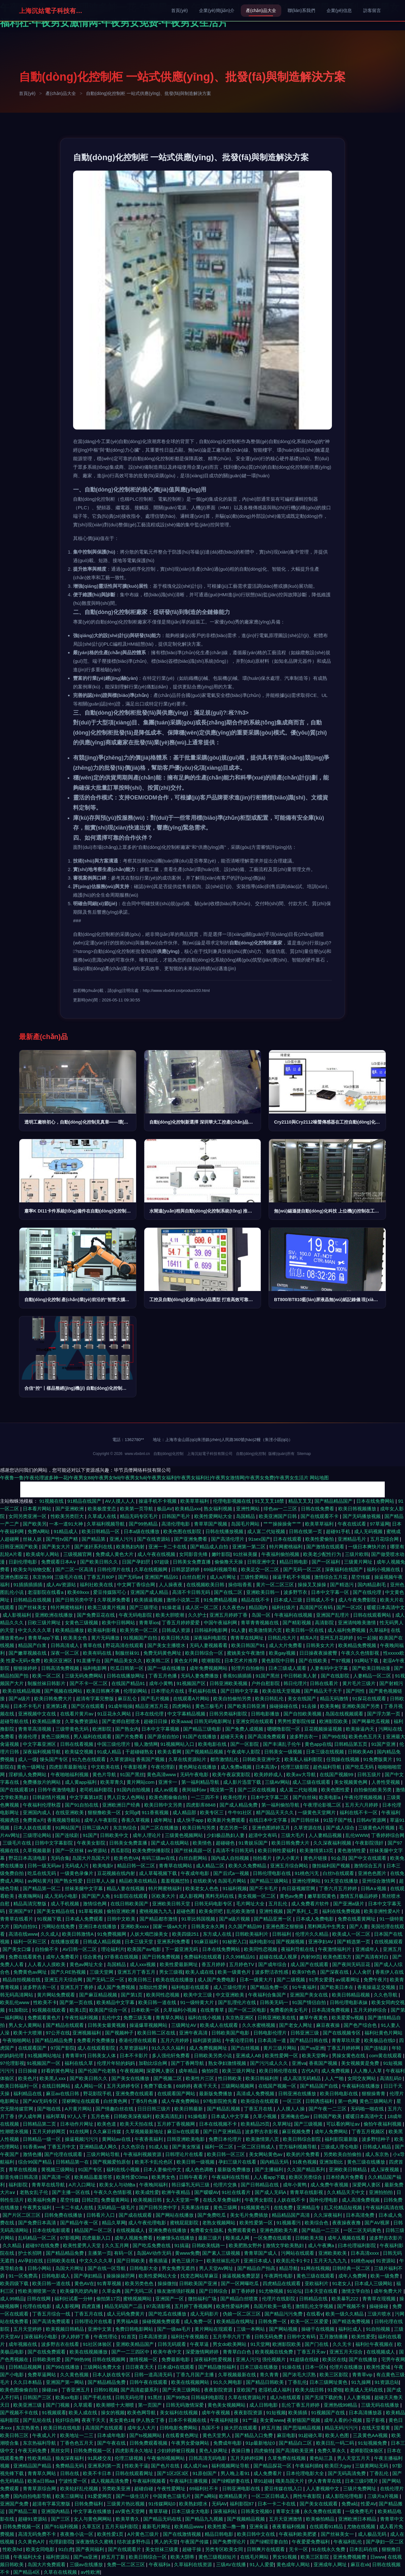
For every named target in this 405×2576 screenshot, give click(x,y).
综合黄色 (92, 1956)
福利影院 (19, 2184)
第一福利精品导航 (201, 1782)
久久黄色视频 (75, 2374)
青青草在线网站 (176, 1865)
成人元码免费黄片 (126, 2313)
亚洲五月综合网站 (289, 1865)
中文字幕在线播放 (93, 2511)
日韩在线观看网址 (134, 2473)
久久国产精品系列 (306, 2169)
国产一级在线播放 (167, 1668)
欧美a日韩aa (42, 2481)
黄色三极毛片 (210, 1706)
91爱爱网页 (100, 2496)
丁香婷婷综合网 (387, 1835)
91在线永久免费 (329, 2549)
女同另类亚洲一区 (28, 1516)
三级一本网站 (251, 2329)
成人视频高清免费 (110, 2481)
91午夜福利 (305, 1987)
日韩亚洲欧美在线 (277, 2017)
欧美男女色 (164, 2177)
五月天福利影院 (122, 2526)
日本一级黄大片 (257, 1979)
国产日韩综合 (214, 2291)
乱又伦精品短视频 (343, 2207)
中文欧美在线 (106, 1767)
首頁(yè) (179, 10)
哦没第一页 (222, 1789)
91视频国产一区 (44, 2063)
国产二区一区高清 (75, 1569)
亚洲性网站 (248, 1508)
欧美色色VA (126, 1858)
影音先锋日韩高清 (19, 2177)
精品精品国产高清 (291, 2215)
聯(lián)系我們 (301, 10)
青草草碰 (159, 2511)
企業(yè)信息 (339, 10)
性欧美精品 (40, 2458)
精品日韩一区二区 (136, 1865)
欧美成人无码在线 (364, 2389)
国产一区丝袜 (70, 1850)
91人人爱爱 (262, 2564)
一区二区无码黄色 (363, 2230)
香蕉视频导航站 (64, 1820)
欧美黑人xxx (53, 2078)
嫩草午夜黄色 (314, 2017)
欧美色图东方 (338, 1956)
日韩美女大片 (321, 1645)
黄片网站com (141, 1782)
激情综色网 (95, 1903)
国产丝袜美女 (33, 1607)
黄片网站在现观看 (214, 2329)
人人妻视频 (359, 2397)
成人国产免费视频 (116, 1987)
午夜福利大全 (28, 2557)
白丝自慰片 (194, 1577)
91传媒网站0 (162, 2503)
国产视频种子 (120, 2032)
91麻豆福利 (207, 1941)
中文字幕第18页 (87, 1797)
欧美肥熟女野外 (246, 2245)
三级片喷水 (379, 2313)
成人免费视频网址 (208, 2048)
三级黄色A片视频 (377, 1827)
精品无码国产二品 (124, 2306)
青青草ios (149, 1622)
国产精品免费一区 (270, 1987)
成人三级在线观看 (312, 1782)
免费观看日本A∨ (59, 1561)
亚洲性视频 (271, 1911)
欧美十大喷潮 (28, 2032)
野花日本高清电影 (28, 1858)
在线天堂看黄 (376, 2427)
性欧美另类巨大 (68, 1516)
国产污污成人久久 (269, 2063)
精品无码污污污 (342, 2427)
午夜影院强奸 (370, 1843)
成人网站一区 (89, 2086)
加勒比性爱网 (154, 1987)
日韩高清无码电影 (208, 2458)
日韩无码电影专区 (214, 1903)
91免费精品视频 (221, 1599)
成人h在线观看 (286, 2397)
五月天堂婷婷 (28, 2329)
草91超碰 (263, 2481)
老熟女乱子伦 (34, 2192)
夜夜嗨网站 (30, 1896)
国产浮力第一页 (384, 1713)
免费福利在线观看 (203, 1956)
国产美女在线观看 (319, 2503)
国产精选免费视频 (351, 2321)
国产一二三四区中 (131, 2351)
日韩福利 (282, 1934)
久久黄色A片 (32, 2541)
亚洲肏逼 (259, 2526)
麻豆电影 (286, 2435)
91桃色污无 (307, 1873)
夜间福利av (194, 1789)
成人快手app (191, 1820)
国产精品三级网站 (270, 1880)
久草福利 (378, 1630)
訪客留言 (372, 10)
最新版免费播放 (216, 2093)
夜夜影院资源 (219, 2389)
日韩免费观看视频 (149, 2443)
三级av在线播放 (87, 2564)
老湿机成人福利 (275, 2389)
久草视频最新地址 (145, 2131)
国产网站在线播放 (175, 2215)
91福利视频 (235, 1888)
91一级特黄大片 (197, 2002)
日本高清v (266, 1767)
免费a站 (349, 2503)
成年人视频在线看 (347, 2238)
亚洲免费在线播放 (168, 2230)
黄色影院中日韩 (278, 1660)
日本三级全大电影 (191, 2511)
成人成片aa (196, 2465)
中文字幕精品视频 (187, 1713)
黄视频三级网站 (58, 2169)
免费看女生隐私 (207, 2230)
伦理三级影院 (295, 1767)
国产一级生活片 (133, 2496)
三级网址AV (184, 2025)
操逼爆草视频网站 (149, 2025)
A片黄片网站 (79, 2108)
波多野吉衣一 (304, 1736)
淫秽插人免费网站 (28, 1774)
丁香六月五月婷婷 (338, 1888)
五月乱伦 (278, 1903)
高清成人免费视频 (256, 2093)
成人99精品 (12, 2298)
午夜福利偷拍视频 (281, 1554)
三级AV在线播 (231, 2564)
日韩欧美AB (361, 1751)
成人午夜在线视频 (157, 1554)
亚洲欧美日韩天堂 (171, 1903)
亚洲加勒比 (331, 2162)
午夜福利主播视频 (189, 2481)
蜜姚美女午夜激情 (246, 1653)
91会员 (338, 1858)
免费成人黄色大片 (115, 1554)
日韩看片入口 (101, 2215)
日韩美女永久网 (208, 1926)
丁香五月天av (312, 2351)
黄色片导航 (104, 1774)
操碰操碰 (379, 2306)
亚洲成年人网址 (331, 2564)
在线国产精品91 (128, 1683)
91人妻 (238, 1630)
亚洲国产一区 (170, 2298)
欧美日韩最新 (189, 2108)
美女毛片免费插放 (249, 2215)
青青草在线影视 (307, 2192)
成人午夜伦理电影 (147, 2222)
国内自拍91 (26, 1926)
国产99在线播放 (63, 2367)
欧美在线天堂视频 (282, 1691)
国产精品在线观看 (65, 2025)
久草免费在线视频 (287, 2458)
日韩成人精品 (377, 2146)
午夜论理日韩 (240, 2040)
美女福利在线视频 (179, 2412)
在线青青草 (212, 2010)
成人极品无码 (373, 2534)
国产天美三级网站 (182, 2389)
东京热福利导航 (40, 2443)
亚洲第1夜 (57, 1706)
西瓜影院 (120, 1850)
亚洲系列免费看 (174, 1941)
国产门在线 (317, 2344)
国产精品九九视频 (204, 2519)
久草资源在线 (308, 1827)
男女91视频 (285, 2557)
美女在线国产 (302, 1698)
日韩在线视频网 (109, 2359)
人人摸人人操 (291, 2108)
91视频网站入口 (178, 1744)
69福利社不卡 (205, 2488)
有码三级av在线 (158, 1858)
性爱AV (368, 2503)
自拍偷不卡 (47, 1949)
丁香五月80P (101, 1577)
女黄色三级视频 (82, 1622)
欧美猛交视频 (80, 1751)
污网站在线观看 (298, 2253)
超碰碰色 (226, 1843)
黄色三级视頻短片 (218, 2557)
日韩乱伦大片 (282, 1637)
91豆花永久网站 (115, 1713)
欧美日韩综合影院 (302, 2139)
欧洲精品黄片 (234, 2496)
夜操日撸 (241, 2450)
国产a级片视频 (235, 1918)
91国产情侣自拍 (309, 2002)
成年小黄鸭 (161, 1683)
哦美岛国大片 (290, 2481)
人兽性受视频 (386, 1782)
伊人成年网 (30, 2116)
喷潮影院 (212, 1660)
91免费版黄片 (378, 1759)
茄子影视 (376, 2420)
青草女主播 (288, 2511)
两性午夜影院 (308, 2496)
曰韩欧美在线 (62, 2260)
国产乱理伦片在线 (237, 2002)
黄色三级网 (225, 2207)
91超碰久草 (310, 2435)
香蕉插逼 (159, 2260)
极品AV (164, 1508)
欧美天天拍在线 (137, 2124)
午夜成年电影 (195, 1873)
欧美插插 (298, 2412)
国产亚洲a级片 (349, 1903)
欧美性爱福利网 (233, 2306)
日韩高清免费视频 (60, 1668)
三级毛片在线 (69, 1577)
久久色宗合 (133, 2146)
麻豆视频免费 (297, 2131)
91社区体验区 (98, 2344)
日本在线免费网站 (376, 1501)
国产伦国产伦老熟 (97, 2070)
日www (377, 2557)
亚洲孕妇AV (321, 1941)
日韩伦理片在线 (114, 1569)
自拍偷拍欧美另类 (373, 1789)
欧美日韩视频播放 (357, 1508)
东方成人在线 (218, 1934)
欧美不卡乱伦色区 (154, 2162)
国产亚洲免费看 (191, 1539)
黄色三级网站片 (376, 2101)
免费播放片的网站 (42, 1782)
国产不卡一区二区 (89, 1683)
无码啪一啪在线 (368, 2108)
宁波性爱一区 (73, 2481)
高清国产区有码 (316, 1607)
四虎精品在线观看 (282, 2283)
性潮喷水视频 (15, 2131)
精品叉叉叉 (300, 1501)
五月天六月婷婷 (362, 1805)
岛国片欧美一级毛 (273, 2306)
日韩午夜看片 (194, 2177)
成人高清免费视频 (361, 2200)
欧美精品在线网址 (236, 2321)
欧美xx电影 (67, 2397)
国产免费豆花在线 (96, 1615)
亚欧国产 (245, 2389)
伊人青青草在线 (325, 2481)
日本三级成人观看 (288, 1668)
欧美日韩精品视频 (351, 1994)
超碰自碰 (144, 2488)
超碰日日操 (156, 1721)
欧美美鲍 (329, 1706)
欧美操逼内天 (361, 1729)
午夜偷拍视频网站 (166, 2458)
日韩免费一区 (273, 2321)
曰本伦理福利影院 (357, 2245)
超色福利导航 (328, 1767)
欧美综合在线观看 (260, 2101)
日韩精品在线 (314, 2298)
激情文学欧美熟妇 (285, 2245)
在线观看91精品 (327, 2526)
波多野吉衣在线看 (60, 2344)
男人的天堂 (166, 2541)
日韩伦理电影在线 (272, 1873)
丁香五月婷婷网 (344, 2048)
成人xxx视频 (143, 1964)
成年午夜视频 (216, 2412)
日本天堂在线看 (321, 2291)
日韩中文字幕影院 (54, 1843)
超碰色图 (186, 1911)
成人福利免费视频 (347, 1630)
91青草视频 (109, 2283)
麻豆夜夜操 (328, 2025)
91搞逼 (181, 2245)
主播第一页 (99, 2253)
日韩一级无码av (45, 1865)
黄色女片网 (186, 1660)
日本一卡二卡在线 (277, 2503)
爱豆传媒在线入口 (283, 2488)
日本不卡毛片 (28, 1706)
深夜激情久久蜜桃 (95, 2541)
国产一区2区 (350, 1607)
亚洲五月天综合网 (64, 1979)
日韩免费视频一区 (93, 2450)
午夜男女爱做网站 (190, 2443)
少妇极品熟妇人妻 (226, 1835)
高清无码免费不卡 (37, 2534)
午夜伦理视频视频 (363, 1797)
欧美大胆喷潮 (170, 1615)
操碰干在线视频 (318, 2329)
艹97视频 (341, 1660)
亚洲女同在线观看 (255, 1721)
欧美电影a (330, 1797)
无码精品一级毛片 (116, 2207)
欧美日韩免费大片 (53, 1698)
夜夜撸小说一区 (77, 2534)
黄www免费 (187, 2253)
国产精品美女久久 (124, 1660)
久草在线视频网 (151, 1569)
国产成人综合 (341, 1827)
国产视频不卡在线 (19, 2412)
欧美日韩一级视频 (196, 2162)
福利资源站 (58, 2557)
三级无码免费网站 (84, 1675)
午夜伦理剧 (163, 1767)
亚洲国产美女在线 (309, 1994)
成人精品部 (184, 1812)
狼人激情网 (146, 1744)
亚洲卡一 (168, 1782)
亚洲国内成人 (38, 1812)
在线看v (314, 2313)
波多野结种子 (376, 2139)
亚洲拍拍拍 (381, 2192)
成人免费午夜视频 (330, 2184)
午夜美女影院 (92, 1843)
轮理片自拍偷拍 (248, 1668)
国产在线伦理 (368, 1592)
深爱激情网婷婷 (202, 2351)
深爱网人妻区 (161, 2070)
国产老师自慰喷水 (121, 1721)
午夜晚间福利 (154, 2184)
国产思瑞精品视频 (302, 2427)
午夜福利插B (308, 2465)
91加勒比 (19, 2010)
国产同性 (356, 1691)
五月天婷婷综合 (370, 2010)
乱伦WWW (357, 1835)
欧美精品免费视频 (357, 1645)
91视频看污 (289, 2222)
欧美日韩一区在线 (305, 1630)
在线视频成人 (131, 2230)
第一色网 (347, 2101)
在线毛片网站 (255, 2557)
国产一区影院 (245, 1744)
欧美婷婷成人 (269, 1774)
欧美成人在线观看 (219, 2025)
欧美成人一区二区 (351, 1934)
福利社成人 (350, 2329)
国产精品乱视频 (224, 2108)
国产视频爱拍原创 (112, 2162)
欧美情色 (203, 1843)
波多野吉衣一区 (40, 1987)
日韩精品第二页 (40, 2124)
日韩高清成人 (65, 1645)
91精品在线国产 (85, 1501)
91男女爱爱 (321, 1979)
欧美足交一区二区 (260, 1569)
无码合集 (60, 1858)
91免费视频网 (112, 1934)
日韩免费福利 (89, 2503)
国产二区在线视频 (257, 1789)
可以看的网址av (343, 2124)
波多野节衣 (296, 1592)
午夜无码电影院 (136, 1615)
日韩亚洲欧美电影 (186, 2139)
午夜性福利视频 (82, 2017)
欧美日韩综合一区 (204, 1653)
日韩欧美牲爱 (47, 2359)
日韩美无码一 (275, 2002)
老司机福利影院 (96, 1789)
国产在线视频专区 (342, 2032)
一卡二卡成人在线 (75, 2207)
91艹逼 (249, 2420)
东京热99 (42, 1577)
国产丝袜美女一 (338, 2534)
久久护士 (197, 1615)
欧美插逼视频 (149, 1599)
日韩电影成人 (56, 2275)
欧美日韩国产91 (248, 1645)
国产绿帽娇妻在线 (231, 2481)
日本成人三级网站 (374, 2283)
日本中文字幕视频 (161, 1729)
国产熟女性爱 (69, 1880)
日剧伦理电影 (23, 1561)
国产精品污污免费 (284, 2313)
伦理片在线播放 (346, 2367)
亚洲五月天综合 (346, 2351)
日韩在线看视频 (77, 1744)
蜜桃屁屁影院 (185, 2222)
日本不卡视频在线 (188, 2420)
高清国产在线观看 (104, 2427)
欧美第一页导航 (137, 1508)
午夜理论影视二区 (322, 1805)
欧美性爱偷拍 (320, 1539)
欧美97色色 (305, 1972)
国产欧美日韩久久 (99, 1561)
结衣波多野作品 (134, 2541)
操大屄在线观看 (241, 2427)
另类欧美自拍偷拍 (343, 2154)
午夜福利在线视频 (294, 1615)
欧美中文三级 (198, 1994)
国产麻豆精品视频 (98, 1994)
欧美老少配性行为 (322, 1554)
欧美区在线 (334, 2359)
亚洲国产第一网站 (65, 2382)
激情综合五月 (368, 1865)
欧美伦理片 (235, 1797)
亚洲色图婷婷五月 (271, 1827)
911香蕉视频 (156, 1812)
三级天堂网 (102, 1972)
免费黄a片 (33, 1820)
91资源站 (386, 2260)
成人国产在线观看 (310, 1964)
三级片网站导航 (103, 2154)
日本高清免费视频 (331, 2010)
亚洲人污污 (121, 1539)
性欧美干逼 (136, 2465)
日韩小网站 (40, 2268)
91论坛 (294, 2291)
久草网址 (281, 2124)
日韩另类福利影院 (228, 1713)
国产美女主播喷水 (167, 1645)
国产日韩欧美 (131, 2260)
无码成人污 (77, 1865)
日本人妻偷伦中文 (163, 2169)
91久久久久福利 (169, 2048)
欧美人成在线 (200, 1972)
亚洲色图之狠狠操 (285, 1926)
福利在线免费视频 (341, 1911)
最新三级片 (210, 2238)
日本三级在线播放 (259, 2367)
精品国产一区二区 (94, 2230)
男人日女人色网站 (126, 1797)
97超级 (162, 1561)
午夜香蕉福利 (149, 2139)
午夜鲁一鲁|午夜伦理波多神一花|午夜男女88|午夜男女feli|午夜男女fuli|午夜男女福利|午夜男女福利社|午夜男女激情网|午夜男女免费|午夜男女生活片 (154, 1477)
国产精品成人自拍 (209, 1546)
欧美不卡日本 (98, 2473)
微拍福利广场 (203, 2298)
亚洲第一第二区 (249, 1546)
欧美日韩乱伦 (270, 1698)
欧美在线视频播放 (89, 2351)
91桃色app (362, 2260)
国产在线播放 (363, 2359)
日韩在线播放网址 (126, 1675)
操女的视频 (113, 2412)
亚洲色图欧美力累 (279, 2230)
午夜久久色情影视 (360, 1653)
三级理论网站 (38, 1835)
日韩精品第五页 (351, 1744)
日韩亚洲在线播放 (297, 2093)
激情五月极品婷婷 (359, 1896)
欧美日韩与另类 (199, 1827)
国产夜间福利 (90, 2549)
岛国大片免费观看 (47, 2564)
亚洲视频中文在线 (37, 1713)
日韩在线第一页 (306, 1531)
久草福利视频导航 (106, 1523)
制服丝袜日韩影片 (47, 1683)
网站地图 (319, 1477)
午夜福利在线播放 (361, 2086)
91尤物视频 (271, 2291)
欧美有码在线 (98, 1653)
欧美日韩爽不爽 (103, 1691)
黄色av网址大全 (87, 1964)
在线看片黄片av (77, 1713)
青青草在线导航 (49, 2184)
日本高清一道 (272, 2040)
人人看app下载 (269, 2177)
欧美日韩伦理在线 (278, 2070)
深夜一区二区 (65, 1653)
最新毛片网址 (157, 2526)
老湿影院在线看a (46, 1592)
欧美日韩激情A (78, 1934)
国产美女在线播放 (131, 2078)
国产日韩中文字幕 (240, 1691)
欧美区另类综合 (306, 2177)
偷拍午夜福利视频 (383, 2124)
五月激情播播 (334, 2336)
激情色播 (32, 2154)
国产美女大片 (57, 1546)
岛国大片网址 (70, 2268)
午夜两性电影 (279, 2275)
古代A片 (310, 2070)
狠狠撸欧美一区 (105, 1812)
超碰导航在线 (15, 1721)
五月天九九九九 (331, 2260)
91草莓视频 (91, 1911)
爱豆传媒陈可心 (110, 1592)
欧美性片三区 (200, 2078)
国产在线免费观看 (47, 2351)
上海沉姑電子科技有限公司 (50, 10)
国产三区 (61, 2519)
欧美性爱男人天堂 (82, 2245)
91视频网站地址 (45, 2055)
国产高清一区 (57, 2177)
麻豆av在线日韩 (63, 2093)
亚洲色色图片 (373, 1873)
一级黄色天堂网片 (317, 1812)
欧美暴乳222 (346, 2298)
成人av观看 (166, 1789)
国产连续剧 (67, 1835)
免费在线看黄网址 (357, 1918)
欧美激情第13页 (317, 1850)
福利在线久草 (79, 2063)
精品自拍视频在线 (22, 1979)
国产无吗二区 (139, 2291)
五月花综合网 (385, 1539)
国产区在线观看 (88, 1706)
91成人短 (159, 2146)
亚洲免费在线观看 (135, 2093)
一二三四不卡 (206, 1797)
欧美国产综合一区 (108, 2010)
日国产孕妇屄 (137, 1561)
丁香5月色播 (145, 2101)
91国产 (90, 1835)
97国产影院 (63, 2048)
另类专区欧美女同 (224, 2549)
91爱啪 (334, 2389)
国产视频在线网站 (64, 1691)
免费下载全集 (158, 2086)
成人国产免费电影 (217, 1979)
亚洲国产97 (21, 1911)
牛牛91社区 (240, 1812)
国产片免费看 (130, 1736)
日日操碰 (28, 2070)
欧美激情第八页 (263, 2139)
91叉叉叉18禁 (270, 1501)
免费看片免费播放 (96, 2040)
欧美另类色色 (140, 2283)
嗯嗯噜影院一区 (284, 1729)
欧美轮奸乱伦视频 (79, 2488)
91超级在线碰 (305, 2359)
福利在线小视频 (205, 2017)
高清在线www (23, 1934)
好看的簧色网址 (58, 2070)
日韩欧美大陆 (310, 2238)
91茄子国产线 (338, 1820)
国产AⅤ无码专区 (41, 2101)
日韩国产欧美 (328, 2116)
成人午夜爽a (322, 2245)
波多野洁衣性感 (272, 1972)
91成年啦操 (120, 1706)
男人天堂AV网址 (217, 2268)
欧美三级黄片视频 (107, 1607)
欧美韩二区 (158, 1660)
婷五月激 (270, 2427)
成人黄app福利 (81, 1782)
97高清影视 (159, 2306)
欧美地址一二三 (77, 2435)
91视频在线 (52, 1501)
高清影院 (325, 1622)
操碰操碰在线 (284, 1706)
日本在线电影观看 (52, 2230)
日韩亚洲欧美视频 (229, 1683)
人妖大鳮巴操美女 (149, 1934)
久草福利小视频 (180, 2010)
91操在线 (292, 2367)
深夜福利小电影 (41, 2336)
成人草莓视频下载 (158, 1873)
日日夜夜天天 (140, 2367)
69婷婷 (183, 2086)
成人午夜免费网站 (181, 2101)
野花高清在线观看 (125, 1645)
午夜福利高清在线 (385, 2207)
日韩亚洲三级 (305, 2032)
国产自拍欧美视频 (303, 1713)
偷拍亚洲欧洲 (121, 1911)
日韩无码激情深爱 (185, 2405)
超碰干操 (192, 2549)
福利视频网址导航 (231, 2465)
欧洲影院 (102, 1729)
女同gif (132, 1812)
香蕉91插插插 (238, 1675)
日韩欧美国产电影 (231, 2032)
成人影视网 (191, 1896)
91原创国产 (205, 2473)
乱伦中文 (111, 2017)
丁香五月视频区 (369, 2131)
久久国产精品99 (245, 1926)
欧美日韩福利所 (263, 2078)
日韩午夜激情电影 (57, 1789)
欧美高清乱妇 (170, 2116)
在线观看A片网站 (192, 1698)
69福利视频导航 (221, 1569)
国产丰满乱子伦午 (282, 1744)
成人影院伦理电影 (344, 2496)
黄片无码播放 (106, 1637)
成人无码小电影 (61, 1896)
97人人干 (77, 2116)
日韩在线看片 (325, 1683)
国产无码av (130, 1577)
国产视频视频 (291, 1941)
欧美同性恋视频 (261, 1949)
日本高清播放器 (366, 2412)
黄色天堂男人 (217, 2435)
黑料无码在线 (220, 1896)
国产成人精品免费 (239, 1805)
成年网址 (163, 1820)
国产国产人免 (96, 1896)
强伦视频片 (274, 2359)
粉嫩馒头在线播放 (176, 2238)
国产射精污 (391, 1683)
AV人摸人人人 (120, 1501)
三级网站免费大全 (102, 2367)
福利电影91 (261, 1941)
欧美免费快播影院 (151, 1850)
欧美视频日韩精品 (65, 2329)
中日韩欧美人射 (301, 1675)
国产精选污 (342, 1584)
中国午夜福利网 (221, 1622)
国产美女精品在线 (56, 1911)
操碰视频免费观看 (161, 2321)
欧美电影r (104, 1865)
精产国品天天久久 (275, 1812)
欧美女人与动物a (118, 2184)
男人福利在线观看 (93, 1736)
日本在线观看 (288, 1539)
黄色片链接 (315, 1858)
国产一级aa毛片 (174, 2329)
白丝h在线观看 (339, 1873)
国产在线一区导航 (107, 2268)
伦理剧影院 (61, 2541)
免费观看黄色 (242, 2230)
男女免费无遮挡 (179, 2268)
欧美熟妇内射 (131, 1546)
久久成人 (49, 1934)
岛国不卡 (211, 2427)
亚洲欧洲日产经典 (121, 1805)
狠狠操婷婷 (25, 1668)
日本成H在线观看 (177, 2367)
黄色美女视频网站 (227, 2405)
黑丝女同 (61, 2450)
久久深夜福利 (328, 2215)
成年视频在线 (23, 2344)
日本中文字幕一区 (330, 1592)
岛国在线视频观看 (344, 1713)
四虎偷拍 (263, 2450)
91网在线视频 (315, 2268)
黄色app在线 (318, 1744)
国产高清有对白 (372, 1956)
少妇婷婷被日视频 (176, 2450)
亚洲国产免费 (15, 2503)
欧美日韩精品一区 (101, 1531)
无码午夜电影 (195, 1774)
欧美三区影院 (334, 2374)
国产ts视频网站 (146, 2435)
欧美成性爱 (147, 2192)
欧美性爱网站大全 (214, 1516)
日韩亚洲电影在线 (241, 2488)
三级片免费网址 (360, 2488)
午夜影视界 (135, 1767)
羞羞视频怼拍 (175, 1880)
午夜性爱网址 (172, 2488)
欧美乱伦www (15, 2002)
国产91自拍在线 (82, 1805)
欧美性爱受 (363, 2336)
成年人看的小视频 (343, 2420)
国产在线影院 (336, 1675)
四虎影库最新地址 (68, 1767)
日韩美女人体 (102, 2055)
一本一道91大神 (66, 1523)
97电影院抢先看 (220, 2101)
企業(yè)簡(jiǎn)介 (216, 10)
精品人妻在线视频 (126, 1888)
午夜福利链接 (225, 2420)
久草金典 (112, 2291)
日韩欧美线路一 (209, 2245)
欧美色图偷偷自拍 (168, 1797)
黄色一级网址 (32, 1767)
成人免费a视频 (237, 1767)
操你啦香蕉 (240, 1584)
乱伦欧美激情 (241, 1911)
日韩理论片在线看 (184, 2154)
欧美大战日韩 (310, 2389)
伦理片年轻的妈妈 (116, 2063)
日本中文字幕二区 (270, 1797)
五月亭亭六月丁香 (232, 2336)
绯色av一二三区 (281, 1508)
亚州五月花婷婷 (337, 1637)
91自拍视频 (378, 2329)
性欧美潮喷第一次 (37, 2291)
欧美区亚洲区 (59, 1660)
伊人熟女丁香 (151, 2420)
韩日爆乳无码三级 (191, 2184)
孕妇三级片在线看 (238, 2162)
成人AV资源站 (61, 1584)
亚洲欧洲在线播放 (54, 1615)
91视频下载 (50, 1918)
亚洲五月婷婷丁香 (229, 1615)
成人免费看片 (268, 2473)
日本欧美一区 (146, 2010)
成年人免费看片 (63, 1956)
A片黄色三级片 (143, 2534)
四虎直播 (92, 2306)
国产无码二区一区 (106, 1979)
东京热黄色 (28, 2427)
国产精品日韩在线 (309, 2040)
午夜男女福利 (38, 2207)
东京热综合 (125, 1827)
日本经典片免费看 (345, 2177)
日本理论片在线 (168, 1691)
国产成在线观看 (136, 2215)
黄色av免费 (292, 1896)
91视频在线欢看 (49, 2010)
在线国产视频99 (337, 1774)
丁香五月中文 (62, 2146)
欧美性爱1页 (111, 2534)
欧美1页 (78, 2010)
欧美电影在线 (213, 1744)
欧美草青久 (112, 1782)
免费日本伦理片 (226, 2139)
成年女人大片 (142, 2427)
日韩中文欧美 (122, 1918)
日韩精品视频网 (26, 2367)
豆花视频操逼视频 (323, 1729)
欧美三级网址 (70, 2496)
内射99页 (311, 1956)
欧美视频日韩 (148, 2200)
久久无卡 (343, 2344)
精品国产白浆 (33, 1645)
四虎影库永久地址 (134, 2450)
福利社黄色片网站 (383, 2032)
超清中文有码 (263, 1835)
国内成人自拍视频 (230, 1858)
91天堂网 (260, 2344)
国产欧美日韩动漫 (371, 1668)
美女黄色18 (121, 2420)
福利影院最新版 (342, 2139)
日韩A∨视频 (374, 1888)
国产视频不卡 (352, 2306)
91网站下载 (367, 1660)
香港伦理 (28, 1736)
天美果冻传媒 (195, 2207)
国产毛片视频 (156, 1698)
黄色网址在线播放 (198, 1767)
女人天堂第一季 (183, 2200)
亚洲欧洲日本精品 (357, 2519)
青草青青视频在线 (260, 1622)
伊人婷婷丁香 (76, 2336)
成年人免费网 (353, 2275)
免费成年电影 (228, 2443)
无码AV (219, 2503)
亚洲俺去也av (296, 2116)
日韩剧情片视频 (49, 1797)
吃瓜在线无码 (42, 1873)
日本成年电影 (112, 2435)
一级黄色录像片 (77, 1873)
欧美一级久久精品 (345, 2313)
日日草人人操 (101, 1880)
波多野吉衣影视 (262, 2131)
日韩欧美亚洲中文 (262, 1759)
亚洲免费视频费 (350, 2557)
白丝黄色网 (115, 2101)
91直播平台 (89, 1660)
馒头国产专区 (54, 1759)
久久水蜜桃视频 (259, 2025)
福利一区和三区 (30, 1941)
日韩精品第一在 (73, 2162)
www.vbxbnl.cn (137, 1453)
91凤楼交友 (100, 2458)
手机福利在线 (203, 1691)
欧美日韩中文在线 (256, 2534)
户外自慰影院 (266, 1683)
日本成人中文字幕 (230, 2116)
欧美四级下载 (15, 2283)
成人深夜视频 (385, 2169)
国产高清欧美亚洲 (295, 2450)
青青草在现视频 (379, 2298)
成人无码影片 (205, 2313)
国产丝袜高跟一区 (193, 1850)
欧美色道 (107, 2124)
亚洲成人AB (249, 2055)
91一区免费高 (24, 2275)
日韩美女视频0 (257, 2511)
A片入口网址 (83, 2184)
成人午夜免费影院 (357, 1599)
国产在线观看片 (125, 2549)
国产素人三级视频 (221, 2253)
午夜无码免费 (33, 2450)
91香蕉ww (33, 2146)
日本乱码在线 (364, 2549)
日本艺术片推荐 (241, 1660)
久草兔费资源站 (82, 1721)
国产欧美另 (35, 1523)
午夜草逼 (200, 2344)
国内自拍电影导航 (33, 2496)
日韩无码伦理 (130, 2397)
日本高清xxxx (365, 2253)
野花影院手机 (98, 2093)
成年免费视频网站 (209, 1668)
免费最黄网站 (116, 2200)
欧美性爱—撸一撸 (227, 2526)
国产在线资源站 (154, 1539)
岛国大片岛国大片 (91, 1858)
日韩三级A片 (96, 1827)
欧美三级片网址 (239, 2070)
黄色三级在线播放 (366, 2162)
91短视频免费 (373, 2443)
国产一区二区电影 (247, 2010)
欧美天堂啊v (315, 2055)
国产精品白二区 (296, 2443)
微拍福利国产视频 (331, 1865)
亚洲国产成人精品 (150, 1592)
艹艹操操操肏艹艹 (282, 1523)
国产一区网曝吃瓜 (240, 2283)
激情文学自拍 (356, 2291)
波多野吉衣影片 (385, 2238)
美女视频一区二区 (257, 1896)
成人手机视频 (65, 1903)
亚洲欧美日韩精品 (348, 2169)
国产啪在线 (49, 2108)
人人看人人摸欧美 (47, 1964)
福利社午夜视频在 (190, 2336)
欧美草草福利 (195, 1501)
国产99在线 (334, 1736)
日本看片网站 (38, 1508)
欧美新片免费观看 (226, 1820)
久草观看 (83, 2405)
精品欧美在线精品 (138, 1880)
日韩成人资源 (176, 1630)
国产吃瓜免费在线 (152, 2245)
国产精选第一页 (354, 1941)
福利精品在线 (28, 2093)
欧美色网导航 (142, 2412)
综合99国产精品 (35, 2162)
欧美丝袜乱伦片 (224, 2260)
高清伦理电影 (176, 1523)
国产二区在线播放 (160, 1827)
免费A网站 (39, 1531)
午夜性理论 (106, 2336)
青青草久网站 (170, 2017)
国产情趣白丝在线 (115, 2108)
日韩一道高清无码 (153, 2374)
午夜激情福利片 (335, 1949)
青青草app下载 (44, 1637)
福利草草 (55, 2116)
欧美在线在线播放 (175, 1979)
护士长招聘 (30, 2253)
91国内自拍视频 (134, 1789)
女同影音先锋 (194, 1554)
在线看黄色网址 (182, 2435)
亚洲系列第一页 (105, 2465)
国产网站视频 (284, 2329)
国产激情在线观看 (326, 1546)
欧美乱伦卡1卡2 (293, 2260)
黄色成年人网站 (294, 2564)
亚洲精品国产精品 (33, 2465)
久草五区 (92, 2526)
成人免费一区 (199, 2321)
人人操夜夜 (171, 1584)
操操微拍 (167, 2283)
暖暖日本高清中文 (386, 1607)
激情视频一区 (144, 2359)
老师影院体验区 (367, 2450)
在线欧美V (204, 1880)
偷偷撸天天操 (229, 1561)
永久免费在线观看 (323, 2511)
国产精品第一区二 (42, 1888)
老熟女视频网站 (219, 2222)
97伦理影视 (12, 2063)
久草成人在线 (102, 1516)
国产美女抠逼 (187, 2146)
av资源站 (98, 1850)
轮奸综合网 (67, 2420)
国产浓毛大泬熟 (300, 2374)
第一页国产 (150, 2405)
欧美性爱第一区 (257, 2222)
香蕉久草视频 (136, 1820)
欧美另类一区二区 (139, 1630)
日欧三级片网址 (45, 1622)
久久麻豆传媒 (107, 2131)
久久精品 (13, 2245)
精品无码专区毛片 (139, 1516)
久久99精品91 (241, 1956)
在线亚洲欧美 (70, 1812)
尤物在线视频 (362, 2526)
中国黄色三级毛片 (172, 2496)
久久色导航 (386, 1994)
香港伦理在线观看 (138, 2040)
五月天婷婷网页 (49, 2131)
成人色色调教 (200, 2169)
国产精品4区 (27, 2572)
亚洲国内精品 (56, 2511)
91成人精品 (110, 1751)
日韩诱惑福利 (320, 2101)
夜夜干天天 (205, 2086)
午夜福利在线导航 (231, 2177)
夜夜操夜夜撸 (347, 2222)
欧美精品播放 (70, 1630)
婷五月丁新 (113, 2557)
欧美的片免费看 (303, 2154)
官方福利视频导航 (298, 2146)
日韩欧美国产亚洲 (198, 2283)
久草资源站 (122, 1759)
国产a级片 (20, 1698)
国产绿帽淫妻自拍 (269, 2541)
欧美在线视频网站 (190, 2382)
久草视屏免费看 (114, 1599)
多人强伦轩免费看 (171, 2055)
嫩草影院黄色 (322, 1896)
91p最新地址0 (261, 2443)
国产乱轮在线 (38, 2420)
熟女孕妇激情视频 (227, 2063)
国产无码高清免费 (347, 2473)
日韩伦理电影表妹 (349, 2002)
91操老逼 (172, 1607)
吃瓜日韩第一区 (127, 1668)
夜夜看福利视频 (289, 2526)
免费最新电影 (176, 2359)
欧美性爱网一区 (282, 2055)
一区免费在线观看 (273, 2238)
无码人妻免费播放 (200, 1675)
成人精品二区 (211, 1865)
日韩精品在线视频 (33, 1599)
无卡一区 (299, 2549)
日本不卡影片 (134, 2055)
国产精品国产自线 (319, 2086)
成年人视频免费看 (134, 2238)
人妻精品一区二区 (372, 1675)
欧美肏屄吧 (211, 1911)
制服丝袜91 (128, 1653)
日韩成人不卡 (321, 1599)
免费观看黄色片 (45, 2017)
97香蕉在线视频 (122, 1956)
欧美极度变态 (102, 1508)
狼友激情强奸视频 (176, 2291)
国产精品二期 (23, 2511)
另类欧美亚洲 (117, 2488)
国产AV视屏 (377, 2222)
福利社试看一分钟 (74, 2298)
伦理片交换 (225, 2184)
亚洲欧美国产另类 (361, 1706)
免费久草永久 (332, 2450)
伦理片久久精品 (312, 1934)
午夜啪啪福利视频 (70, 1774)
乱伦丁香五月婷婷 (301, 2405)
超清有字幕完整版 (95, 1698)
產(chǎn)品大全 (261, 10)
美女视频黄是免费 (360, 2063)
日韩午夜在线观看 (149, 2382)
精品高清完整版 (30, 1903)
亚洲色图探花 (15, 1577)
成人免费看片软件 (310, 1903)
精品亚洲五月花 (152, 1706)
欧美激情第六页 (266, 1630)
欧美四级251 (186, 1934)
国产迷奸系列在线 (94, 1546)
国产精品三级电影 (202, 1729)
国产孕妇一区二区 (385, 2541)
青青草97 (75, 2055)
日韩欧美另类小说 (213, 2055)
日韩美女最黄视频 (107, 2025)
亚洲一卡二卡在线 (168, 1546)
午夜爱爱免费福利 (311, 2541)
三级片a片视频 (383, 2496)
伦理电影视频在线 (232, 1501)
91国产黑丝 (268, 1675)
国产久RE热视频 (69, 1972)
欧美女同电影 (41, 2549)
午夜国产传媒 (195, 2541)
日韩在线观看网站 (372, 1615)
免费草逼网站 (42, 2374)
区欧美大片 (164, 1896)
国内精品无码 (275, 2162)
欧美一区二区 (47, 1675)
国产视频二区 (168, 2078)
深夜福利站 (225, 2511)
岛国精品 (246, 1516)
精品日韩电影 (294, 1561)
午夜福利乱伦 (348, 2541)
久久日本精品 (28, 2382)
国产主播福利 (269, 2169)
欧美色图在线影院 (182, 1531)
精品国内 (259, 1607)
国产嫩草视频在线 (28, 1653)
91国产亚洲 (384, 1744)
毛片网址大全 (251, 1903)
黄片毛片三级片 (359, 1683)
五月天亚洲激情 (286, 2519)
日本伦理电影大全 (305, 2473)
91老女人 (342, 2283)
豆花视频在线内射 (116, 1873)
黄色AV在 (84, 2283)
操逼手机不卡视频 (158, 1501)
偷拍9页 (211, 2070)
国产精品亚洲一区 (273, 1918)
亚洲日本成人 (258, 2260)
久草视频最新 (38, 1850)
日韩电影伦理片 (270, 2032)
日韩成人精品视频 (102, 1941)
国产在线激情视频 (182, 2534)
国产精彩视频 (297, 1622)
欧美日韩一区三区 (226, 2154)
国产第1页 (132, 1994)
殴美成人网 (238, 2238)
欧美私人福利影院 (304, 1759)
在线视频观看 (388, 1941)
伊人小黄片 (288, 1858)
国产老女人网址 (296, 2025)
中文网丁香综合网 (136, 1584)
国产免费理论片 (230, 2541)
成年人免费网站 (332, 2131)
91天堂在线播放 (341, 1880)
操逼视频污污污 (82, 2139)
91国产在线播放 (200, 1736)
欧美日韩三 (140, 1979)
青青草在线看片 (17, 1918)
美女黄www (272, 2420)
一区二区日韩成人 (256, 2146)
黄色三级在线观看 (316, 2275)
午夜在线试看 (352, 1523)
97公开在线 (58, 2032)
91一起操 (367, 1637)
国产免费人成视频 (245, 1729)
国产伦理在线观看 (64, 2154)
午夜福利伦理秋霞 (42, 1805)
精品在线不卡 (256, 1599)
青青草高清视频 (35, 1729)
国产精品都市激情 (159, 1918)
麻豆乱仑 (128, 1698)
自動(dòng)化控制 (168, 1453)
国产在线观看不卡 (320, 1516)
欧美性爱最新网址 (179, 1964)
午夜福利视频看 (150, 2481)
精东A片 (308, 1637)
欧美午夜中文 (168, 2351)
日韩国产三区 (38, 2397)
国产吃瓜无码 (360, 1767)
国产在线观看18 (17, 1789)
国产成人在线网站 (170, 1843)
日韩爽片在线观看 (266, 2549)
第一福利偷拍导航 (281, 1805)
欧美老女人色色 (202, 1888)
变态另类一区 (234, 1827)
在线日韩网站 (57, 2086)
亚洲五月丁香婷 (77, 1987)
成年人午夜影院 (101, 1820)
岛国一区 (262, 1615)
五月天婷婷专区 (124, 2086)
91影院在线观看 (131, 1896)
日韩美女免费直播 (192, 1561)
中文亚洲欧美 (231, 1994)
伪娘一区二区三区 (242, 2313)
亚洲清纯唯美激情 (357, 1622)
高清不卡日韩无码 (191, 1592)
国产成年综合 (273, 1964)
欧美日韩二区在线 (157, 2032)
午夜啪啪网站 (17, 2040)
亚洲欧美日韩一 (263, 1592)
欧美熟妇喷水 (194, 2503)
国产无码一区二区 (302, 1569)
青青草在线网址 (247, 1637)
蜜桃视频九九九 (156, 1911)
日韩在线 (70, 2473)
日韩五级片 (369, 1774)
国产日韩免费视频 (161, 1956)
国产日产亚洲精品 (222, 2131)
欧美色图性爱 (336, 1789)
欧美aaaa (181, 1721)
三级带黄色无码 (72, 1729)
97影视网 (70, 2238)
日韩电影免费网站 (179, 2427)
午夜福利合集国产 (267, 1994)
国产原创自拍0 (163, 1736)
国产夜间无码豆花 (351, 1964)
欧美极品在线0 (380, 2040)
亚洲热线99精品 (341, 2405)
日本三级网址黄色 (329, 2382)
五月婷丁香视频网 (176, 2124)
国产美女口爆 (17, 1949)
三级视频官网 (78, 1554)
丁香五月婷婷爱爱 (181, 1622)
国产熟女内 (127, 1729)
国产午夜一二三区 (328, 2108)
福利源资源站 (207, 2040)
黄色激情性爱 (352, 1850)
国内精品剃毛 (372, 1584)
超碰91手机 (339, 1531)
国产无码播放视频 (362, 1516)
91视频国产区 (192, 1683)
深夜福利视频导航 (42, 1751)
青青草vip (363, 2374)
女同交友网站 (362, 2078)
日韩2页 (90, 2200)
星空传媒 (361, 1577)
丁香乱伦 (297, 2382)
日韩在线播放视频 (225, 1531)
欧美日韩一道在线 (158, 2002)
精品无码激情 (335, 1698)
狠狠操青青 (374, 2093)
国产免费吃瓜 (212, 2215)
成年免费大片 (388, 2291)
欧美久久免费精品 (248, 1865)
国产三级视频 (309, 2124)
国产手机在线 (98, 2397)
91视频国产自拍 (141, 1637)
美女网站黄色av (266, 2154)
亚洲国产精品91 (162, 1577)
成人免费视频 (336, 2070)
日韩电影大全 (144, 2268)
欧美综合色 (317, 2222)
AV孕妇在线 (31, 2260)
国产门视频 (58, 2405)
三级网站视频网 (238, 2086)
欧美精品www (189, 2526)
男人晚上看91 (236, 2473)
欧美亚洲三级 (28, 2405)
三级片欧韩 (357, 1554)
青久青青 (270, 2374)
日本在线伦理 (150, 1713)
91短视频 (276, 2412)
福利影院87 (242, 2503)
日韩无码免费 (269, 2336)
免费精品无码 (70, 2465)
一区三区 (293, 2101)
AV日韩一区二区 (80, 1949)
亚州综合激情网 (379, 1880)
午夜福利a (160, 2564)
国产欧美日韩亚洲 (247, 1706)
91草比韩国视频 (198, 1918)
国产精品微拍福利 (217, 2367)
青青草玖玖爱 (346, 2040)
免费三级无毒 (138, 2017)
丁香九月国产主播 (195, 2374)
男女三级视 (171, 1972)
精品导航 (288, 2268)
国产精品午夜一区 (79, 2222)
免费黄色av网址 (30, 1972)
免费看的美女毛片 (289, 2010)
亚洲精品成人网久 (99, 2146)
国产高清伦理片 (228, 1539)
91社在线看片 (237, 2192)
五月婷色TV (242, 1964)
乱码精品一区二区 (37, 2238)
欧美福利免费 (42, 2200)
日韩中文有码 (302, 2336)
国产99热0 (177, 2397)
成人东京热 (377, 2154)
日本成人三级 (288, 1599)
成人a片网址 (224, 1577)
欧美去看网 (170, 1751)
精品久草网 (114, 2222)
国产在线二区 (229, 1592)
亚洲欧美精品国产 (135, 2344)
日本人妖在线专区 (112, 2374)
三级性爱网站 (255, 1577)
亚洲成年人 (367, 1949)
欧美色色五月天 (366, 1736)
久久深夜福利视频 (332, 1843)
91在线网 (80, 2131)
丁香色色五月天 (77, 2443)
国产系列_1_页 (303, 1911)
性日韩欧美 (230, 2078)
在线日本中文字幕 (268, 1820)
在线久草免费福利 (222, 2200)
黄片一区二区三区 (275, 1584)
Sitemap (304, 1453)
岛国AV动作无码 (154, 2253)
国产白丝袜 (304, 1797)
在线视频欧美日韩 (206, 1584)
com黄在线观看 (386, 2055)
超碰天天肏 (232, 1736)
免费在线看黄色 (26, 1956)
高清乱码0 (391, 2078)
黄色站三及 (321, 2458)
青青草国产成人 (261, 2253)
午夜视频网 (132, 2070)
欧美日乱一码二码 (335, 2443)
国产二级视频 (291, 1979)
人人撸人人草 (368, 2070)
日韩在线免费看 (318, 1508)
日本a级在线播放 (142, 1531)
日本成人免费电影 (315, 1918)
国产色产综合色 (361, 2025)
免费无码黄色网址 (163, 1653)
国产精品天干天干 (323, 1691)
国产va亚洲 (312, 2048)
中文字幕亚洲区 (40, 1744)
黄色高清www (162, 1774)
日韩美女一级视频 (283, 1751)
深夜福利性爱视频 (213, 2359)
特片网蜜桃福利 (286, 1546)
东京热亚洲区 (240, 2017)
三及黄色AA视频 (371, 2435)
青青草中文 (392, 2519)
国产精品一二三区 (321, 2230)
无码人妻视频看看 (209, 1645)
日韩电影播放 (266, 1713)
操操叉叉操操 (312, 1584)
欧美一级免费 (385, 2275)
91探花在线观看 (369, 1698)
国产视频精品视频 (204, 1751)
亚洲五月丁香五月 (137, 1972)
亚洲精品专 (308, 2207)
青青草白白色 (237, 2351)
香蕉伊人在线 (389, 1972)
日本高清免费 (361, 2215)
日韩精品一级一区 (42, 2139)
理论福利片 (113, 1949)
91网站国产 (67, 1827)
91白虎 (65, 2549)
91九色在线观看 (89, 1759)
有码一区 (124, 2253)
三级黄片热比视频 (126, 2503)
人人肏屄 (362, 1972)
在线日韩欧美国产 (130, 1903)
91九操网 (361, 2382)
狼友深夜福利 (70, 2458)
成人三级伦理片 (230, 1987)
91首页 (128, 2336)
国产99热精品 (144, 1523)
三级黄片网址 (359, 1561)
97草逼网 (379, 1523)
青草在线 (93, 1645)
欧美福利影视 (102, 1630)
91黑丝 (155, 2397)
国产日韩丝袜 (306, 1820)
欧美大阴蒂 (183, 2557)
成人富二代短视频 (266, 1531)
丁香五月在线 (259, 2108)
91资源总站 (387, 2382)
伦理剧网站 (135, 1691)
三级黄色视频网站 (184, 1835)
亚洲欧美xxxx (135, 1926)
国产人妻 (358, 1926)
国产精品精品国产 (334, 1501)
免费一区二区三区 (126, 2564)
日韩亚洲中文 (262, 1561)
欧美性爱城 (378, 2367)
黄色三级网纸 (56, 1736)
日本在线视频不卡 (218, 2124)
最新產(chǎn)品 (43, 1037)
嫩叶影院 (221, 1554)
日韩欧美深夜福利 (133, 2116)
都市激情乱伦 (225, 1759)
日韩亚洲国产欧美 (19, 1546)
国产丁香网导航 (188, 2063)
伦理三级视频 (129, 2458)
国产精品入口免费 (254, 2435)
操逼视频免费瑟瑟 (241, 2275)
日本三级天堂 (139, 1941)
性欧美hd (13, 2549)
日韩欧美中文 (115, 1835)
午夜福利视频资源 (143, 2154)
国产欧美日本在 (337, 1987)
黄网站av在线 (117, 2139)
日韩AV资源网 (371, 1820)
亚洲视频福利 (87, 2032)
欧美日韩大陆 (176, 1637)
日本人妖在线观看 (33, 1827)
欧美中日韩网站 (119, 1622)
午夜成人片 (44, 2435)
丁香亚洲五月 (76, 2389)
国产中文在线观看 (368, 1858)
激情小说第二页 (183, 1599)
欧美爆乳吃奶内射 (79, 2291)
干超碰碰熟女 (140, 1751)
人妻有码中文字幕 (329, 1668)
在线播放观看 (65, 1941)
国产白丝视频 (246, 2048)
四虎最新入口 (97, 2238)
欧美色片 (27, 2078)
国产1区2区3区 (173, 2473)
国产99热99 (77, 2359)
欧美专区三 (212, 1812)
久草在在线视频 (61, 2572)
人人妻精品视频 (325, 1835)
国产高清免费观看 (267, 1736)
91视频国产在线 (328, 2412)
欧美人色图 (337, 2435)
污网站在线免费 (58, 1926)
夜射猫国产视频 (304, 2420)
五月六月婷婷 (175, 2040)
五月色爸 (101, 2116)
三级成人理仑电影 (340, 2146)
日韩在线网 (39, 2298)
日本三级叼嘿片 (362, 2481)
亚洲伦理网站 (307, 1880)
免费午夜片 (375, 1979)
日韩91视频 (106, 2389)
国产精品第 (94, 1539)
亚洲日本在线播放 (98, 1926)
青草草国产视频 (211, 1523)
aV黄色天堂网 (130, 2511)
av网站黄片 (40, 1880)
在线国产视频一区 (277, 2086)
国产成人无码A (271, 2192)
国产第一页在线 (76, 2002)
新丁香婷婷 (243, 2291)
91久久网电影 (228, 2382)
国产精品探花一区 (273, 2465)
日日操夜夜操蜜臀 (319, 1653)
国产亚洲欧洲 (70, 1508)
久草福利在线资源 (193, 2564)
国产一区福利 (326, 1561)
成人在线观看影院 (96, 2048)
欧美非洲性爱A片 (383, 1911)
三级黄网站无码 (372, 2465)
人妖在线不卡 (292, 2200)
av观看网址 (348, 1979)
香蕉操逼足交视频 (376, 1987)
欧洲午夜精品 (176, 2192)
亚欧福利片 (317, 2283)
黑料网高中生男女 (327, 1926)
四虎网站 (182, 1706)
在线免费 (284, 2207)
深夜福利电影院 (210, 1637)
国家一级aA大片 (171, 1926)
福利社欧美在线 (97, 1584)
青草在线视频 (23, 2169)
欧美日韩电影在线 (339, 2093)
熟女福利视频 (219, 1508)
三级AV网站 (277, 1782)
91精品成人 (66, 1531)
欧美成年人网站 (43, 1554)
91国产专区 (91, 2169)
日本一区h (316, 2367)
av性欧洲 (90, 2572)
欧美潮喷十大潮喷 (115, 2405)
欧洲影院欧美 (334, 1721)
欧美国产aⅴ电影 (145, 1949)
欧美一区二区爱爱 (310, 2321)
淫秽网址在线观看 (81, 2101)
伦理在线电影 (38, 2306)
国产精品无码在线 (163, 2519)
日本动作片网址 (77, 2124)
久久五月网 (117, 2245)
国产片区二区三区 (22, 2215)
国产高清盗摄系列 (140, 2389)
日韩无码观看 (172, 2344)
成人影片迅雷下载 (242, 1782)
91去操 (310, 1706)
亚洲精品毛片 (352, 1539)
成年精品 (188, 2070)
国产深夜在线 (335, 1972)
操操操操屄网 (121, 2275)
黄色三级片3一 (187, 2260)
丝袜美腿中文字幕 (84, 1888)
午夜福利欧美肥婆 (298, 2534)
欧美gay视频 (283, 1653)
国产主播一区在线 (71, 2192)
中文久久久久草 (35, 1630)
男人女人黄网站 (26, 2025)
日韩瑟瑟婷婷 (186, 1569)
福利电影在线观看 (190, 1987)
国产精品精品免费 (54, 2040)
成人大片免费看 (286, 1645)
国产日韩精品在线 (260, 2184)
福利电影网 (95, 1668)
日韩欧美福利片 (252, 1934)
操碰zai (50, 2389)
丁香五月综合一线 (52, 2313)
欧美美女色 (75, 1637)
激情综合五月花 (331, 1577)
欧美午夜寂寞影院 (232, 1774)
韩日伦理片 (295, 1683)
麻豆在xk (360, 2564)
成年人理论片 (147, 1835)
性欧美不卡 (45, 2002)
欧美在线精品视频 (22, 1691)
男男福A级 (128, 2321)
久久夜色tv (234, 1607)
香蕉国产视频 (151, 1759)
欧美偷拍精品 (321, 2519)
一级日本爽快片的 (367, 1546)
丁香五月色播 (163, 1675)
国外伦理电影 (324, 2200)
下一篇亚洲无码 (182, 1949)
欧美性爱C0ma (132, 2177)
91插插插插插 (28, 1584)
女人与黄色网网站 (93, 2519)
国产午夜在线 (112, 2443)
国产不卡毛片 (264, 1888)
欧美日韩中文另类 (164, 1805)
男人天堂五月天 (354, 2458)
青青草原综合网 (40, 2488)
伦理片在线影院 (279, 2298)
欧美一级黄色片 (235, 1972)
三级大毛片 (293, 1835)
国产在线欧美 (313, 1660)
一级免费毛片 (360, 2511)
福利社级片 (284, 1607)
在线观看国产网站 (176, 2093)
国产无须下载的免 (324, 2397)
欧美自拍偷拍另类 (232, 1698)
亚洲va (299, 2063)
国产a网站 (205, 2496)
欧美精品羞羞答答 (94, 2177)
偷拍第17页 (108, 2298)
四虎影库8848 (201, 1805)
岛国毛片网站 (246, 1523)
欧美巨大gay (338, 2465)
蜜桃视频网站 (138, 2298)
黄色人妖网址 (214, 2450)
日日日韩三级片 (154, 2108)
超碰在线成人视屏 (278, 1956)
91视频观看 (54, 2412)
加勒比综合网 (153, 2063)
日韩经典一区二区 (351, 2268)
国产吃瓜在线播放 (168, 2313)
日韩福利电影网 (211, 1630)
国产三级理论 (144, 1607)
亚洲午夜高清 (194, 2032)
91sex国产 (259, 1539)
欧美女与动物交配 (33, 1569)
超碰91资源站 (33, 2519)
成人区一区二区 (202, 1607)
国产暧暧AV (206, 2192)
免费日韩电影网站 (134, 2329)
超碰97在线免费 (42, 2245)
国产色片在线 (166, 2465)
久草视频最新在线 (237, 2374)
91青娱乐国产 (254, 1843)
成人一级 (27, 1759)
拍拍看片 (263, 1858)
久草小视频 (265, 2116)
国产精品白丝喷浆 (239, 2298)
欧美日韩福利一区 (19, 2086)
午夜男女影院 (259, 2200)
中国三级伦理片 (114, 1744)
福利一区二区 (219, 2146)
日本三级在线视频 (325, 1751)
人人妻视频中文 (323, 2488)
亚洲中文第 (100, 2329)
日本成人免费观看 (84, 1918)
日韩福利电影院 (208, 2397)
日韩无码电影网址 (213, 1721)
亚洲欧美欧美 (333, 2253)
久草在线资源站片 (188, 1759)
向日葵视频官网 (299, 1888)
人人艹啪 (335, 2078)
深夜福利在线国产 (344, 1569)
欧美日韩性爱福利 (277, 1850)
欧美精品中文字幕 (116, 2002)
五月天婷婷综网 (247, 2458)
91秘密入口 (234, 1941)
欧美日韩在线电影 (63, 2427)
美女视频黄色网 (351, 1782)
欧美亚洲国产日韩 (278, 1516)
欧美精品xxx (188, 1508)
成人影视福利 (17, 1615)
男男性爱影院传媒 (297, 1721)
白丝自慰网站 (194, 1858)
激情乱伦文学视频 (314, 2306)
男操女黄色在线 (349, 2055)
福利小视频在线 (384, 1569)
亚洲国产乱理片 (333, 1615)
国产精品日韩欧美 (265, 2382)
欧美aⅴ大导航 (301, 1774)
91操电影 (198, 2116)
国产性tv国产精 (62, 1539)
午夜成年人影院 (244, 1751)
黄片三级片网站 (280, 2048)
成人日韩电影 (264, 2405)
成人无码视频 (369, 1531)
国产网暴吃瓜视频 (371, 1721)
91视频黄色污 (256, 2207)
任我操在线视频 (343, 1759)
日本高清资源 (153, 2336)
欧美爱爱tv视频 (348, 2017)
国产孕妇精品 (88, 2275)
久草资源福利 (134, 2048)
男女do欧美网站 (230, 2344)
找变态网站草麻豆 (200, 2275)
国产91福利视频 (61, 2526)
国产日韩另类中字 (75, 1599)
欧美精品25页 (255, 2124)
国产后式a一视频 (232, 1873)
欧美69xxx (78, 1592)
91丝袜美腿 (246, 1554)
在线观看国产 (33, 2048)
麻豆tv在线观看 (184, 2131)
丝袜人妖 (33, 1539)
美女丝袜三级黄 (162, 2549)
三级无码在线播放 (380, 2405)
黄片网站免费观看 (56, 1994)
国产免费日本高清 (37, 2222)
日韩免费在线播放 (64, 2215)
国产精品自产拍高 (257, 2268)
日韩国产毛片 (176, 1516)
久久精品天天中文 (346, 2192)
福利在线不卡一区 (359, 1812)
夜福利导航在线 (298, 1949)
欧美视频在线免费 (274, 2351)
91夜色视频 (305, 2162)
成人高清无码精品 (302, 2078)
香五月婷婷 (214, 1964)
